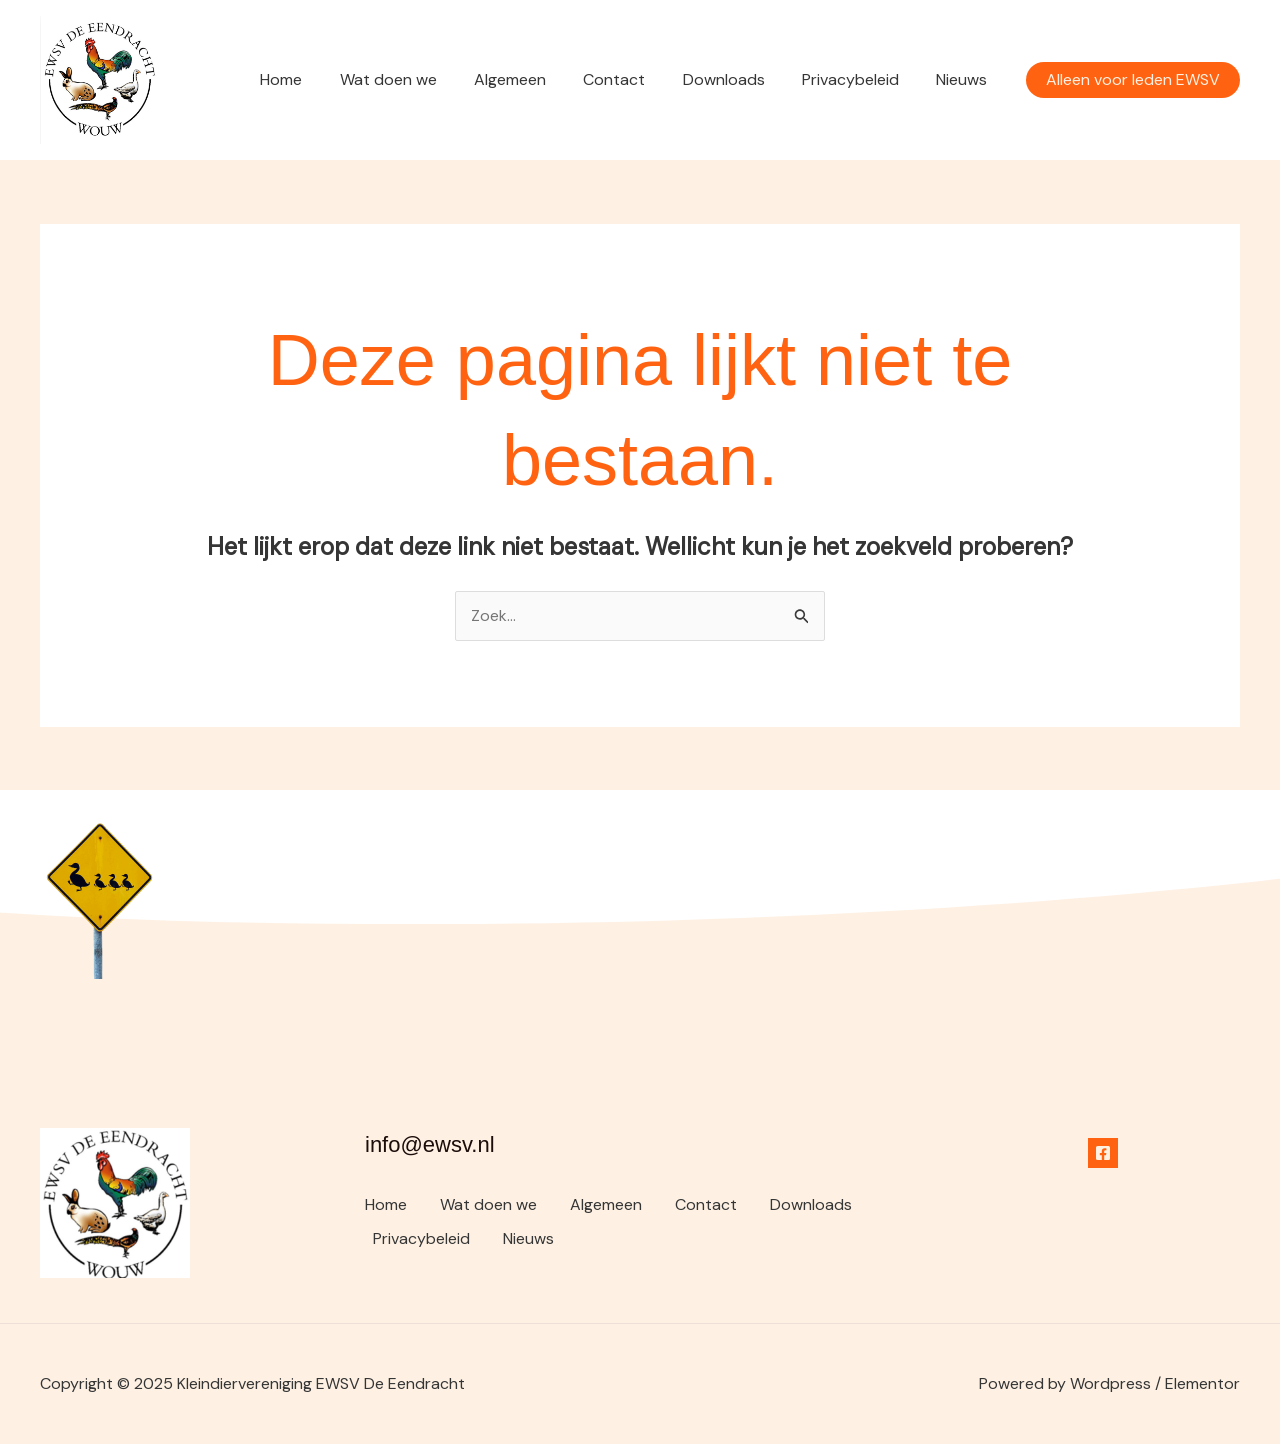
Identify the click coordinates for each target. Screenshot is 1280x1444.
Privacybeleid (858, 79)
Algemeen (534, 79)
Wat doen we (417, 79)
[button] (1133, 80)
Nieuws (964, 79)
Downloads (737, 79)
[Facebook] (1103, 1153)
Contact (633, 79)
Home (316, 79)
